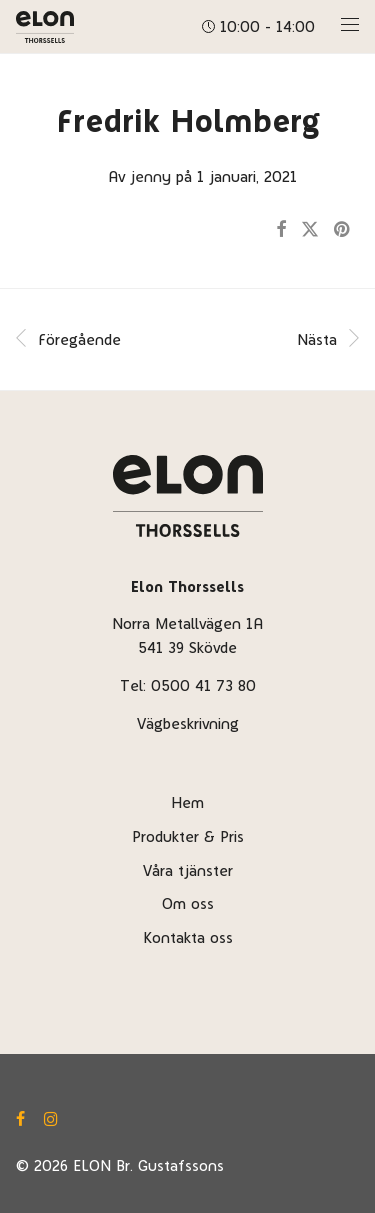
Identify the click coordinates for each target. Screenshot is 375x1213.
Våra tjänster (188, 870)
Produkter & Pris (188, 836)
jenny (150, 176)
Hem (187, 802)
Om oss (188, 903)
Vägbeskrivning (188, 723)
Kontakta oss (188, 937)
